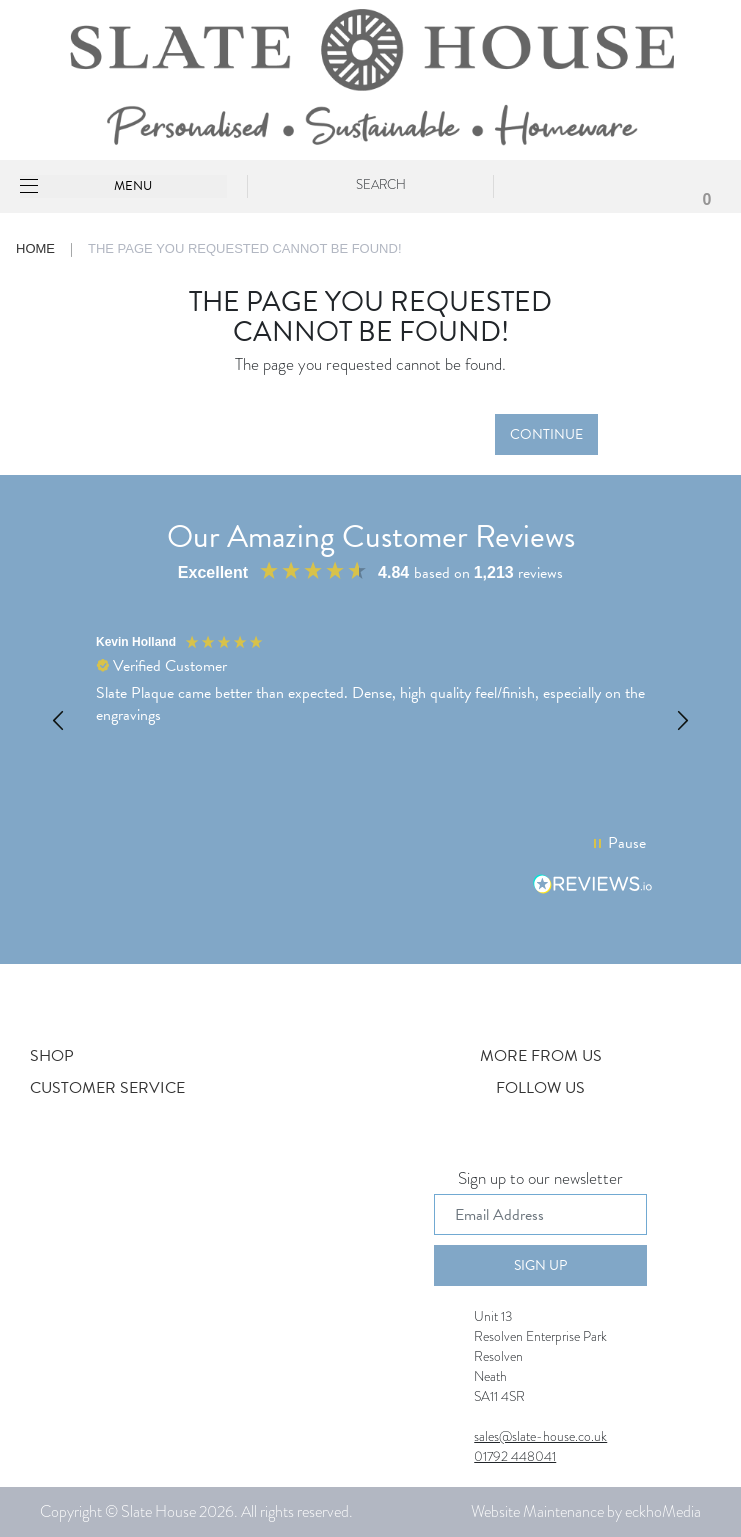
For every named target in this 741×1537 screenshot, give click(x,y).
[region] (370, 720)
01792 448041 (515, 1456)
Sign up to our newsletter (540, 1180)
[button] (59, 721)
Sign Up (540, 1265)
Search (381, 184)
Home (35, 248)
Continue (546, 434)
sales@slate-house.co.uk (540, 1436)
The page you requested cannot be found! (245, 248)
